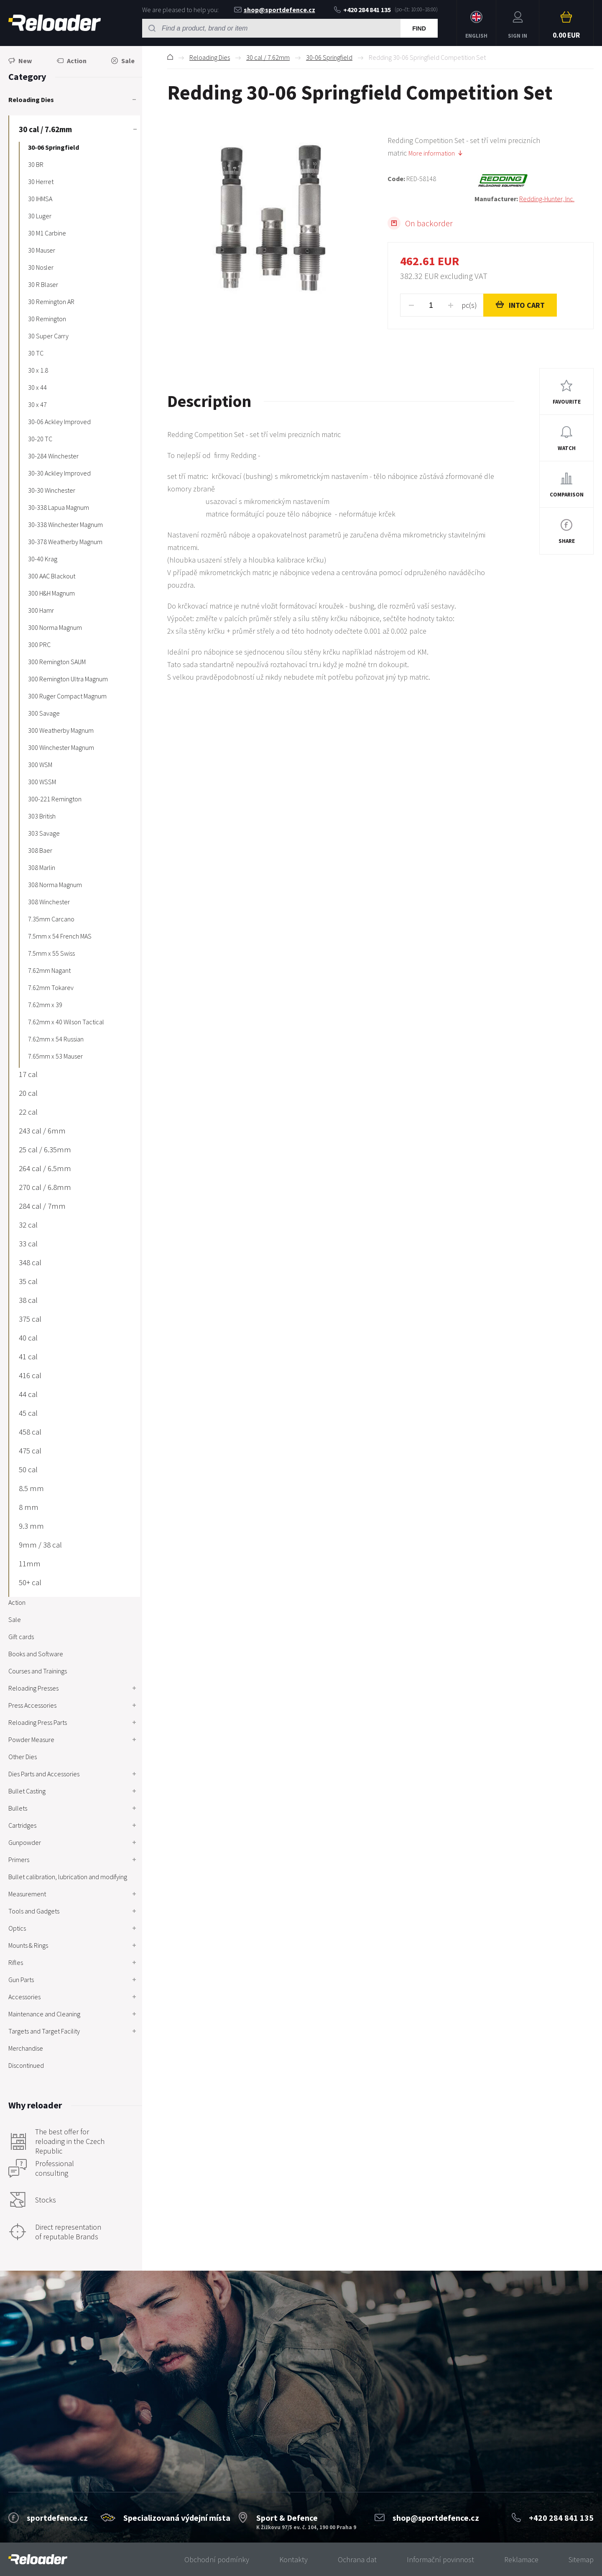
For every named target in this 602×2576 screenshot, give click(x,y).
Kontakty (293, 2559)
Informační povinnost (440, 2559)
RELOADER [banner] (54, 23)
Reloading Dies (209, 57)
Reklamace (521, 2559)
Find (419, 28)
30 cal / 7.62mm (268, 57)
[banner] (37, 2559)
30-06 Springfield (329, 57)
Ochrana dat (357, 2559)
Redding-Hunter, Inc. (546, 198)
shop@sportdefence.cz (274, 9)
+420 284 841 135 (362, 9)
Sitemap (581, 2559)
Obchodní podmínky (216, 2559)
